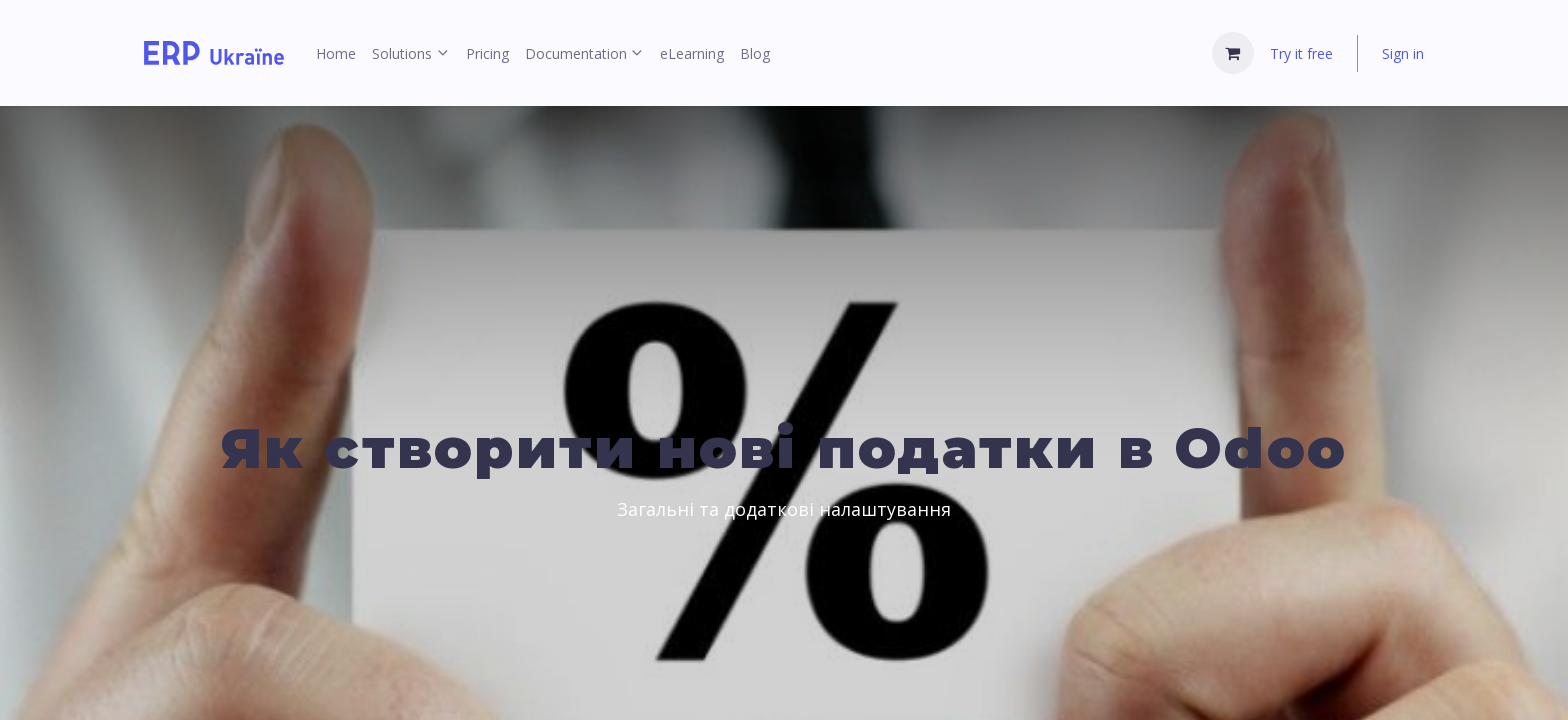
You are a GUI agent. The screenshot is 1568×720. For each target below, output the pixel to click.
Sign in (1403, 53)
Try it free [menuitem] (1301, 53)
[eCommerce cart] (1233, 53)
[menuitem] (336, 53)
